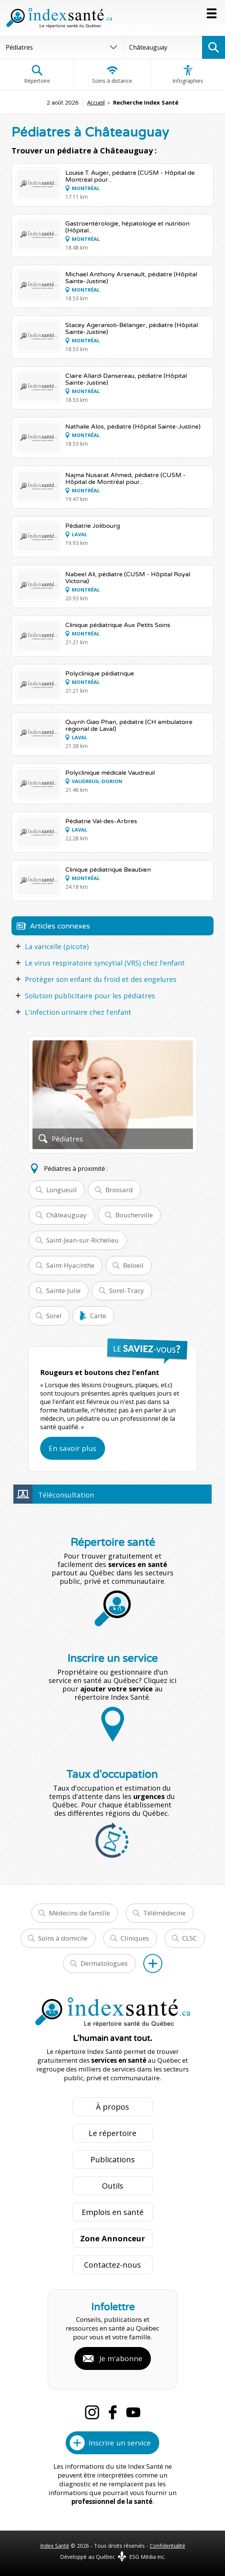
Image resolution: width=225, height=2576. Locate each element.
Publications (113, 2159)
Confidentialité (167, 2545)
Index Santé (54, 2545)
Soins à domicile (62, 1938)
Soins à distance (112, 74)
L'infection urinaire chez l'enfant (78, 1012)
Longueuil (61, 1189)
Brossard (119, 1189)
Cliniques (135, 1938)
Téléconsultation (66, 1494)
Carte (98, 1315)
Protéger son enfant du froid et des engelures (100, 979)
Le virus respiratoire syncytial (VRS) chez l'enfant (105, 962)
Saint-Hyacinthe (70, 1265)
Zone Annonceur (112, 2238)
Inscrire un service (120, 2443)
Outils (112, 2186)
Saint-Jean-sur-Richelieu (82, 1240)
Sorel (54, 1315)
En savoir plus (72, 1448)
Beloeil (133, 1265)
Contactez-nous (112, 2265)
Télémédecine (164, 1913)
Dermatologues (104, 1963)
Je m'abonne (120, 2358)
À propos (112, 2107)
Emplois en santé (113, 2212)
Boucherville (134, 1215)
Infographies (187, 74)
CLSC (189, 1938)
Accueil (96, 102)
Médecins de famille (79, 1913)
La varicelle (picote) (57, 946)
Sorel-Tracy (126, 1290)
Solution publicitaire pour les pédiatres (90, 995)
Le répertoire (112, 2133)
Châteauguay (66, 1215)
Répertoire (37, 74)
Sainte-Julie (63, 1290)
